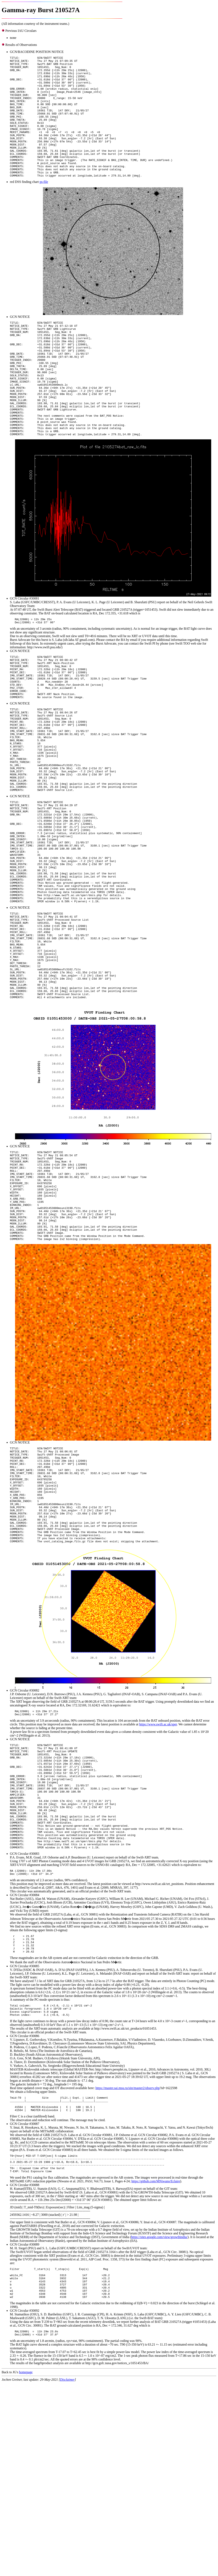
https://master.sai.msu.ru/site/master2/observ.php (127, 2266)
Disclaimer (67, 2572)
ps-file (44, 206)
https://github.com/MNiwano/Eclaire (155, 2366)
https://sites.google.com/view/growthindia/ (159, 2422)
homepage (26, 2565)
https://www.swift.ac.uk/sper (158, 1874)
